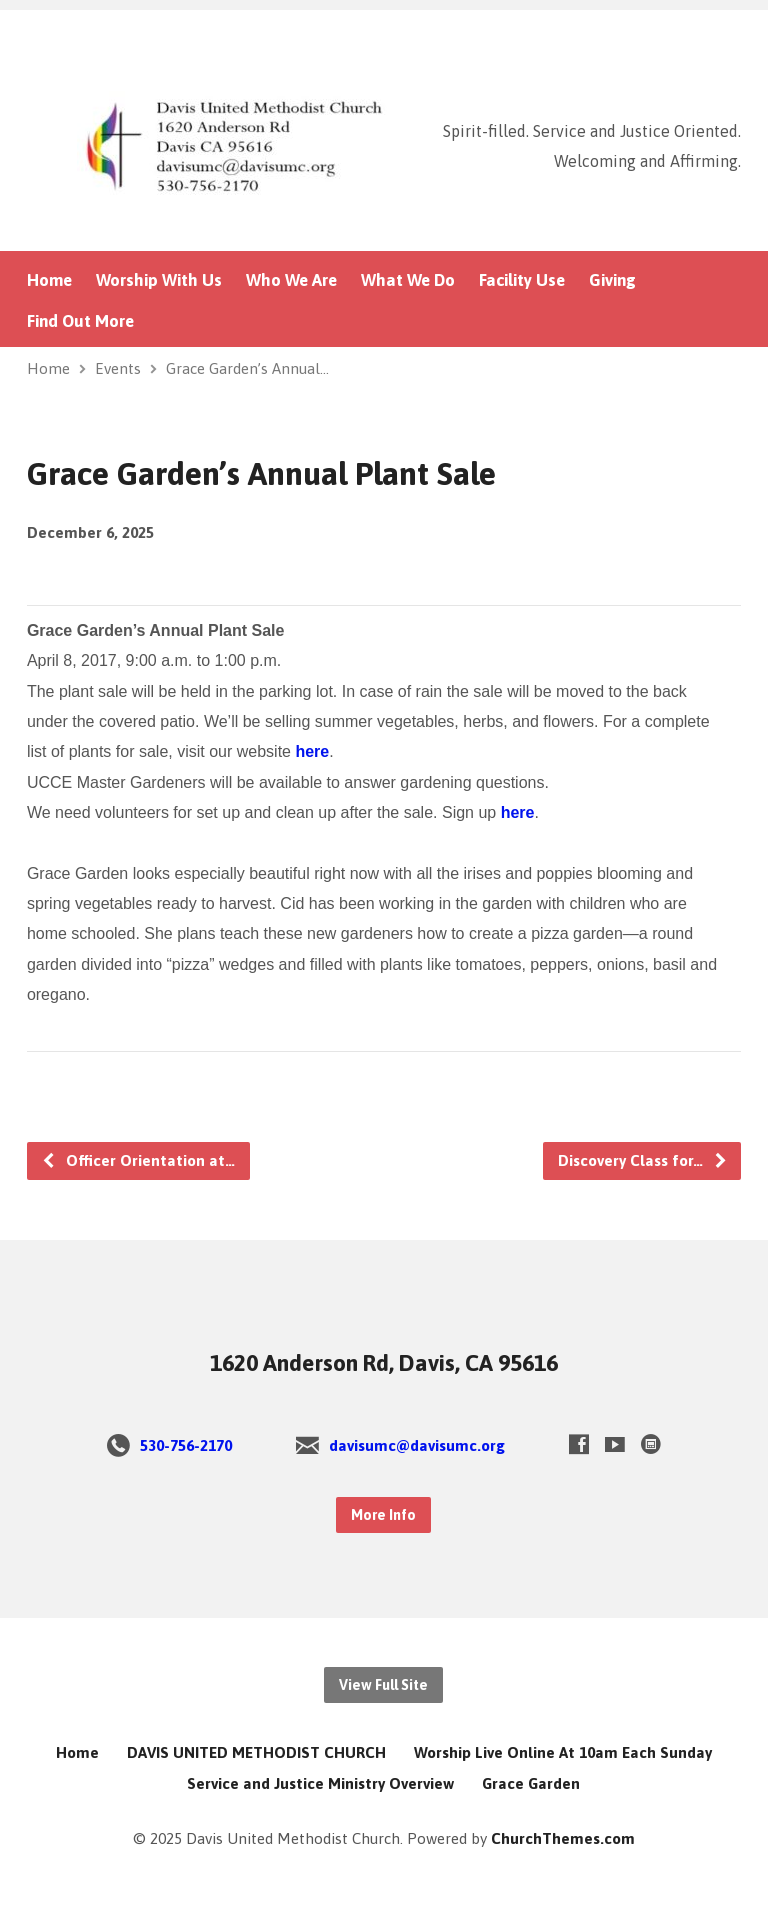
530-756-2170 (186, 1445)
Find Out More (80, 321)
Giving (612, 280)
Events (118, 368)
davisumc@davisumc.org (417, 1445)
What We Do (408, 280)
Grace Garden (531, 1783)
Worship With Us (159, 280)
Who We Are (291, 280)
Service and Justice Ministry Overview (320, 1783)
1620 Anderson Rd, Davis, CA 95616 (384, 1363)
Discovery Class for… (643, 1160)
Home (49, 280)
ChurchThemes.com (563, 1838)
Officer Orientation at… (138, 1160)
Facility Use (522, 280)
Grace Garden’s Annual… (247, 368)
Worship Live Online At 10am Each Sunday (563, 1752)
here (312, 751)
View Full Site (383, 1685)
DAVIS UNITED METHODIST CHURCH (256, 1752)
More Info (383, 1515)
